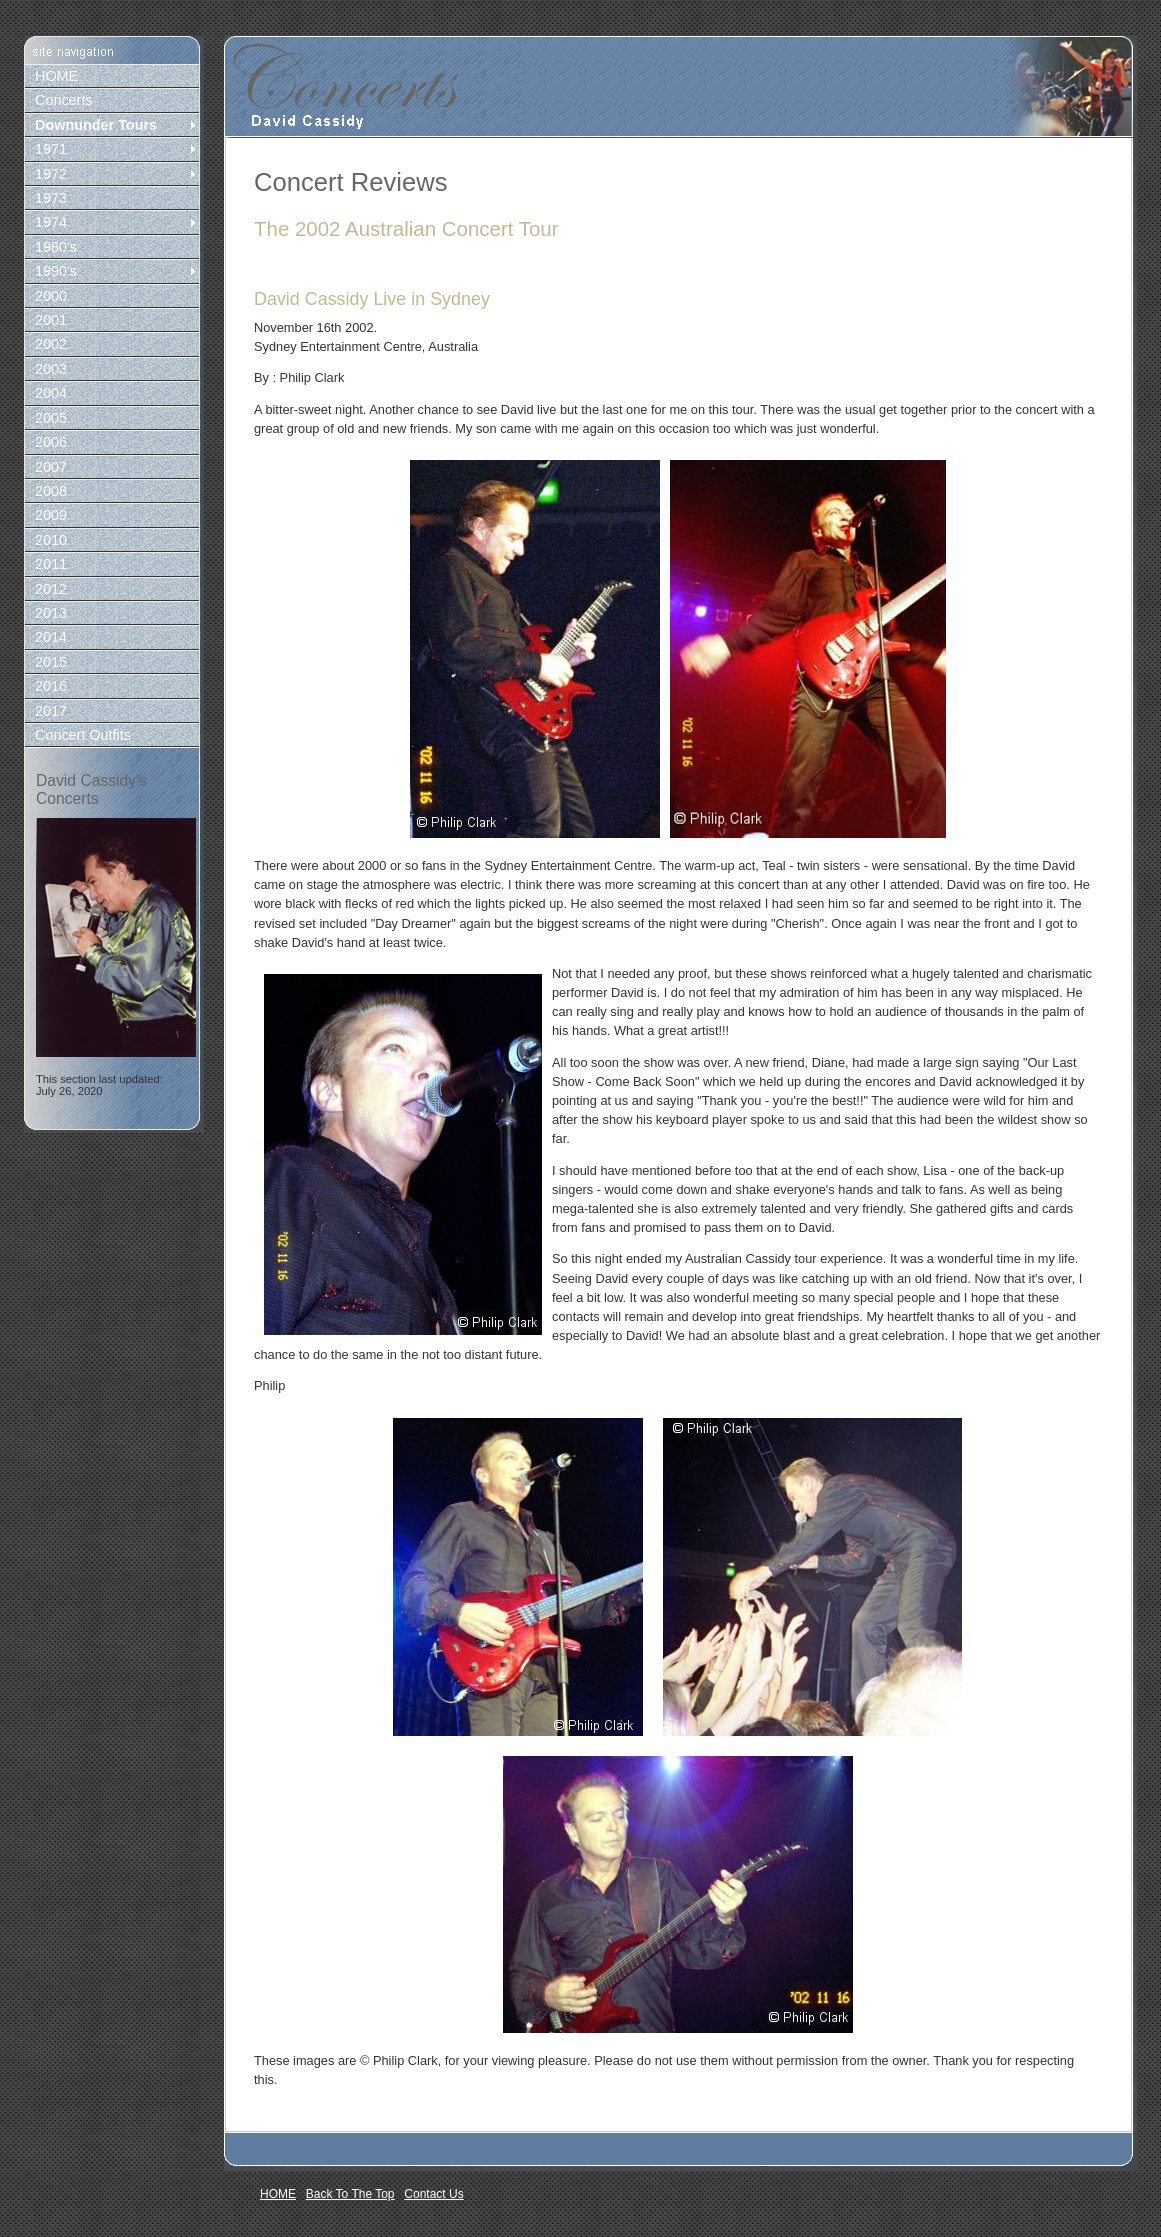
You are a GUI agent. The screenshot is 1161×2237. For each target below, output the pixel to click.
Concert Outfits (83, 735)
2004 (51, 393)
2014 (51, 637)
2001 (51, 320)
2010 (51, 540)
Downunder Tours (96, 125)
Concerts (64, 100)
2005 (51, 418)
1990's (56, 271)
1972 (51, 174)
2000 (51, 296)
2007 (51, 467)
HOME (56, 76)
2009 (51, 515)
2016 (51, 686)
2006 (51, 442)
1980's (56, 247)
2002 (51, 344)
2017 (51, 711)
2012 (51, 589)
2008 (51, 491)
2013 (51, 613)
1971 (51, 149)
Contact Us (433, 2194)
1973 (51, 198)
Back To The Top (350, 2194)
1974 (51, 222)
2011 (51, 564)
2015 (51, 662)
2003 (51, 369)
